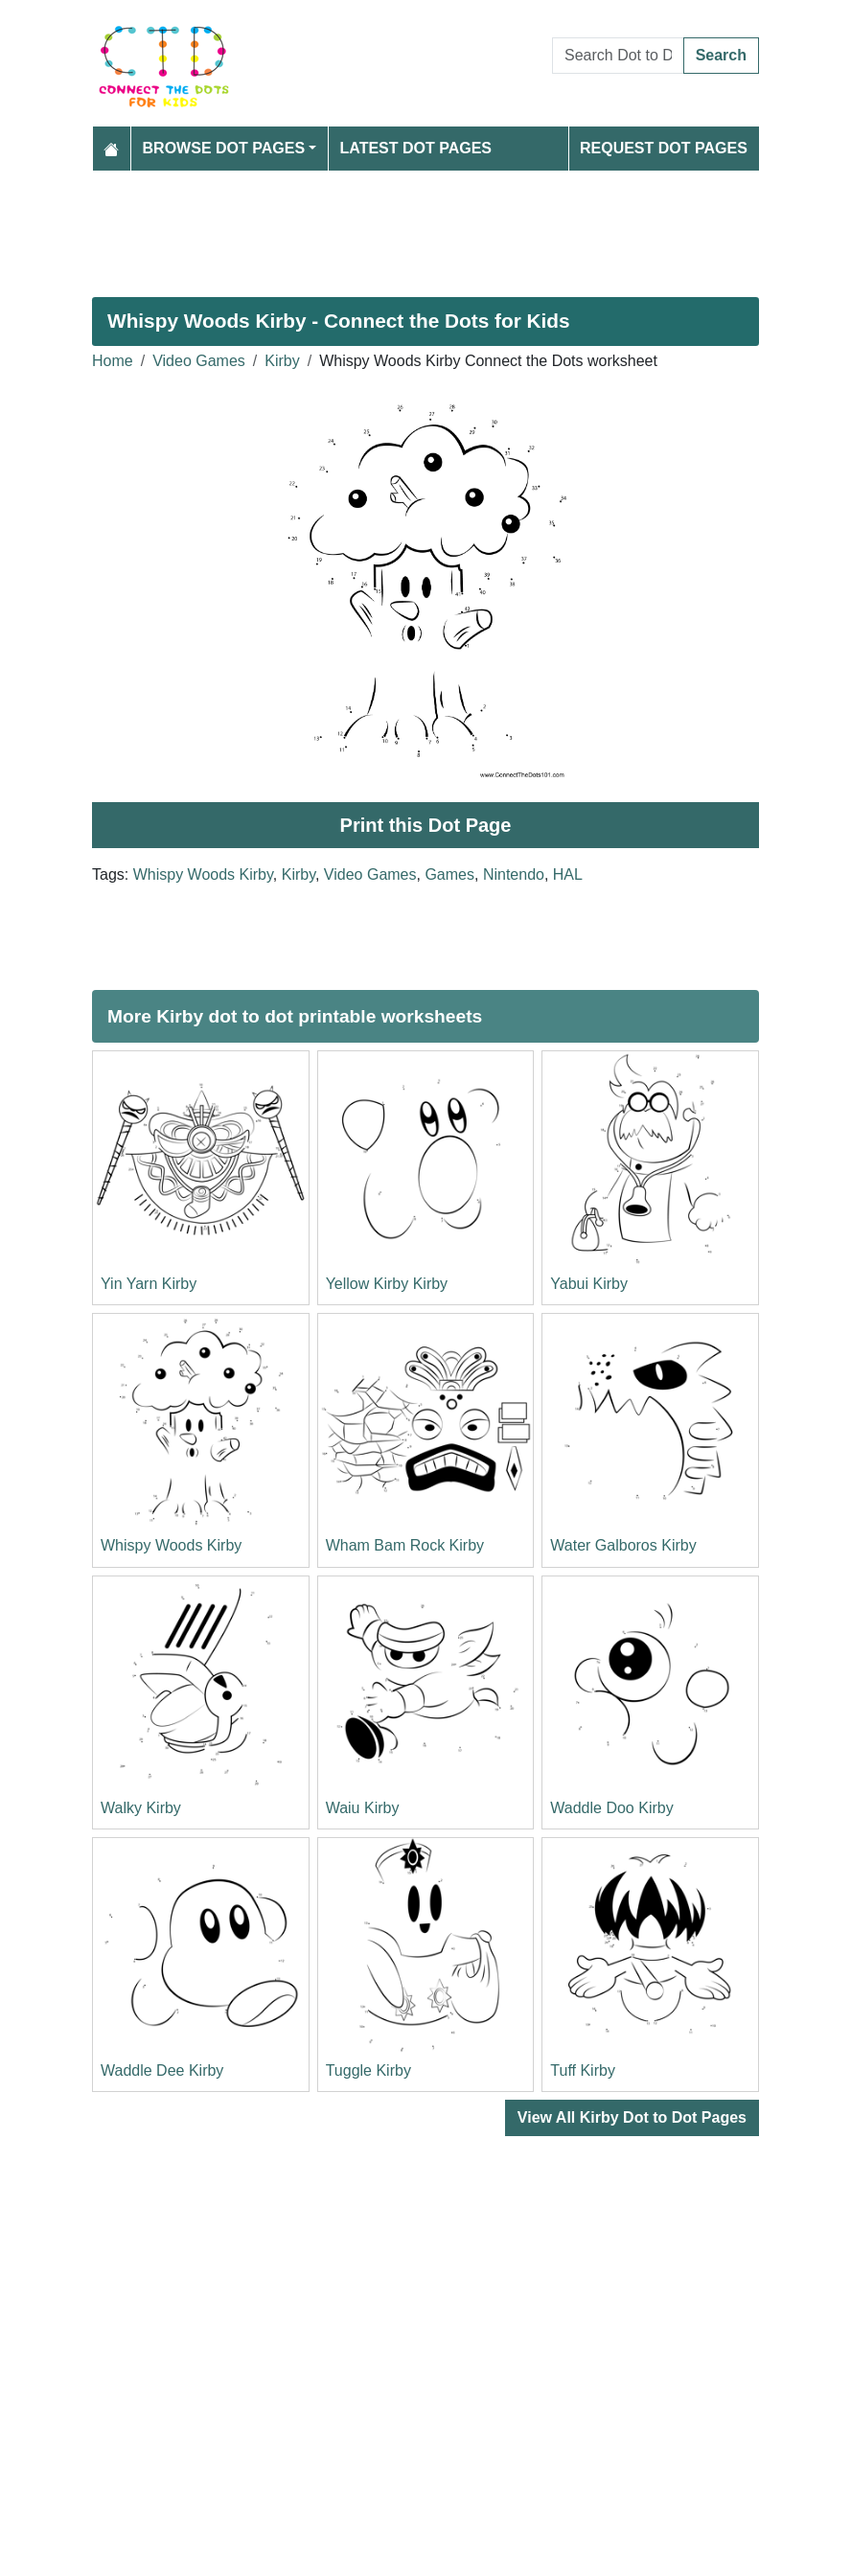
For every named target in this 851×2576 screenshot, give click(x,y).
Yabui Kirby (589, 1284)
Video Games (198, 361)
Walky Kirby (141, 1808)
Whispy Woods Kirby (203, 874)
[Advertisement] (425, 226)
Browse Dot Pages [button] (224, 148)
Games (449, 874)
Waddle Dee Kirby (162, 2070)
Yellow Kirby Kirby (387, 1284)
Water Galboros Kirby (623, 1545)
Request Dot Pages (664, 148)
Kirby (281, 361)
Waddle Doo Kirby (611, 1808)
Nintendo (513, 874)
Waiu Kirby (363, 1808)
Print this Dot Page (426, 825)
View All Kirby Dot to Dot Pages (632, 2117)
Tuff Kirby (582, 2070)
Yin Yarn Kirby (148, 1284)
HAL (568, 874)
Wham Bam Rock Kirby (405, 1545)
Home (112, 361)
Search (721, 55)
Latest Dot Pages (416, 148)
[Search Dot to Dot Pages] (618, 55)
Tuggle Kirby (368, 2070)
